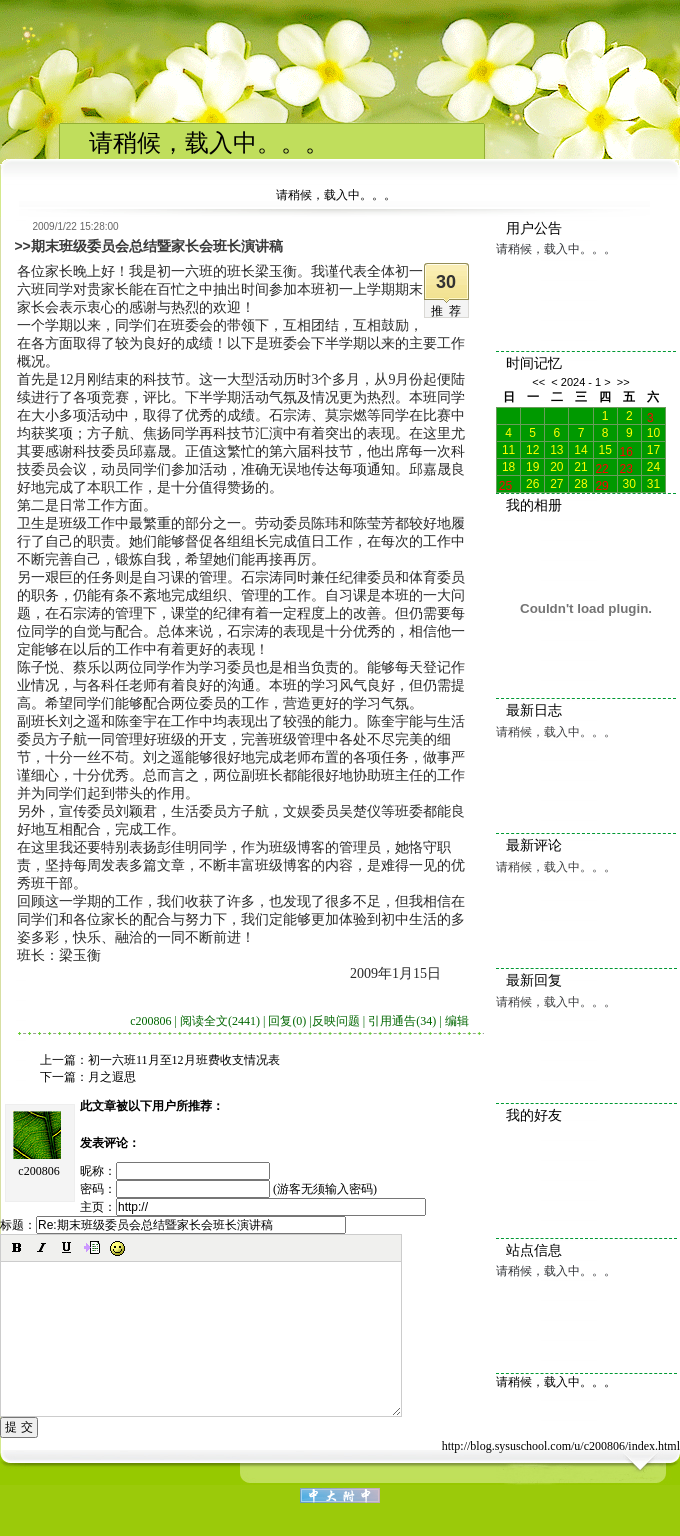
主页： (253, 1207)
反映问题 (336, 1021)
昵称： (175, 1171)
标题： (173, 1225)
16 (626, 450)
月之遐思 (112, 1077)
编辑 (457, 1021)
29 (601, 484)
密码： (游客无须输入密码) (228, 1189)
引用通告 (402, 1021)
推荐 (449, 311)
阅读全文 (220, 1021)
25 (505, 484)
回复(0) (287, 1021)
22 (601, 467)
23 (626, 467)
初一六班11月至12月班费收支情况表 (184, 1060)
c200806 (38, 1171)
